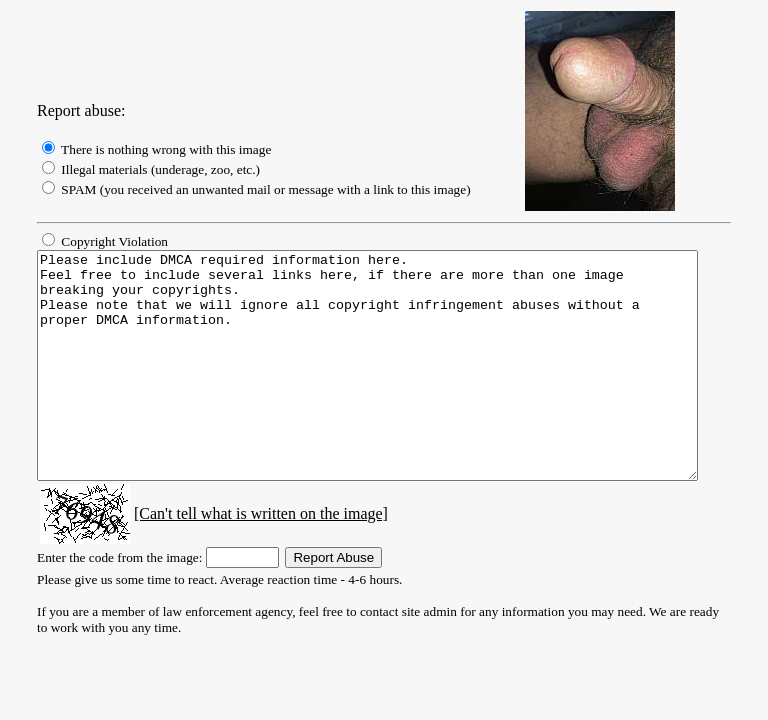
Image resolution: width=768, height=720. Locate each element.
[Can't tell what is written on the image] (238, 558)
